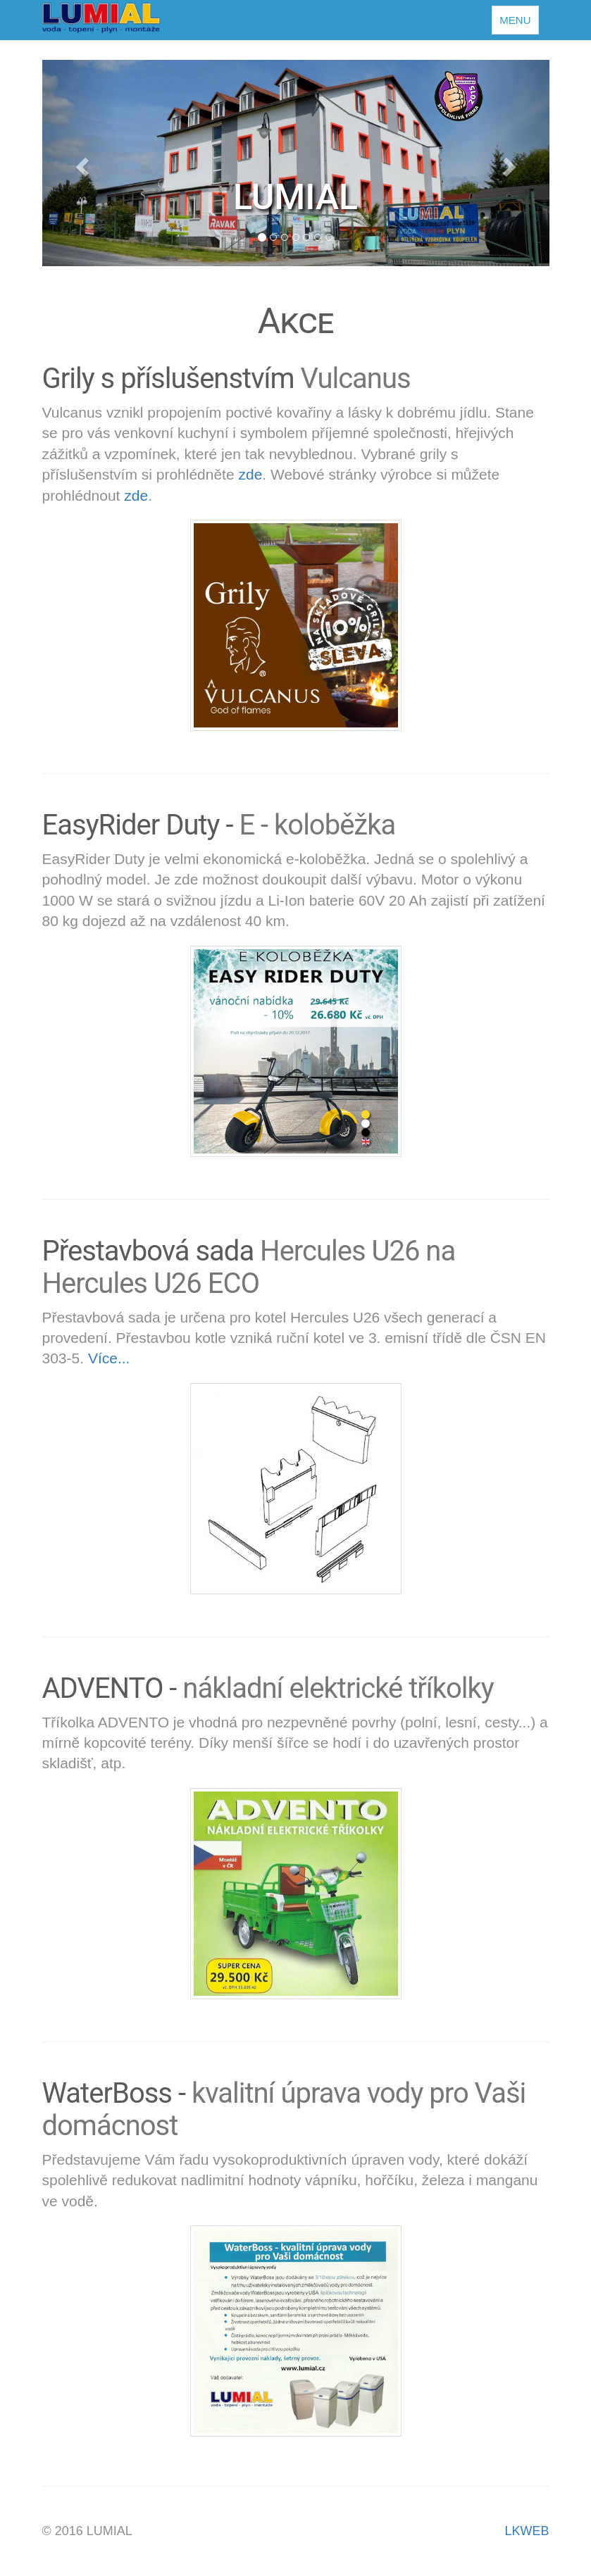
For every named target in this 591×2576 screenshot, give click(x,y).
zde (250, 474)
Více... (109, 1358)
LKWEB (526, 2531)
